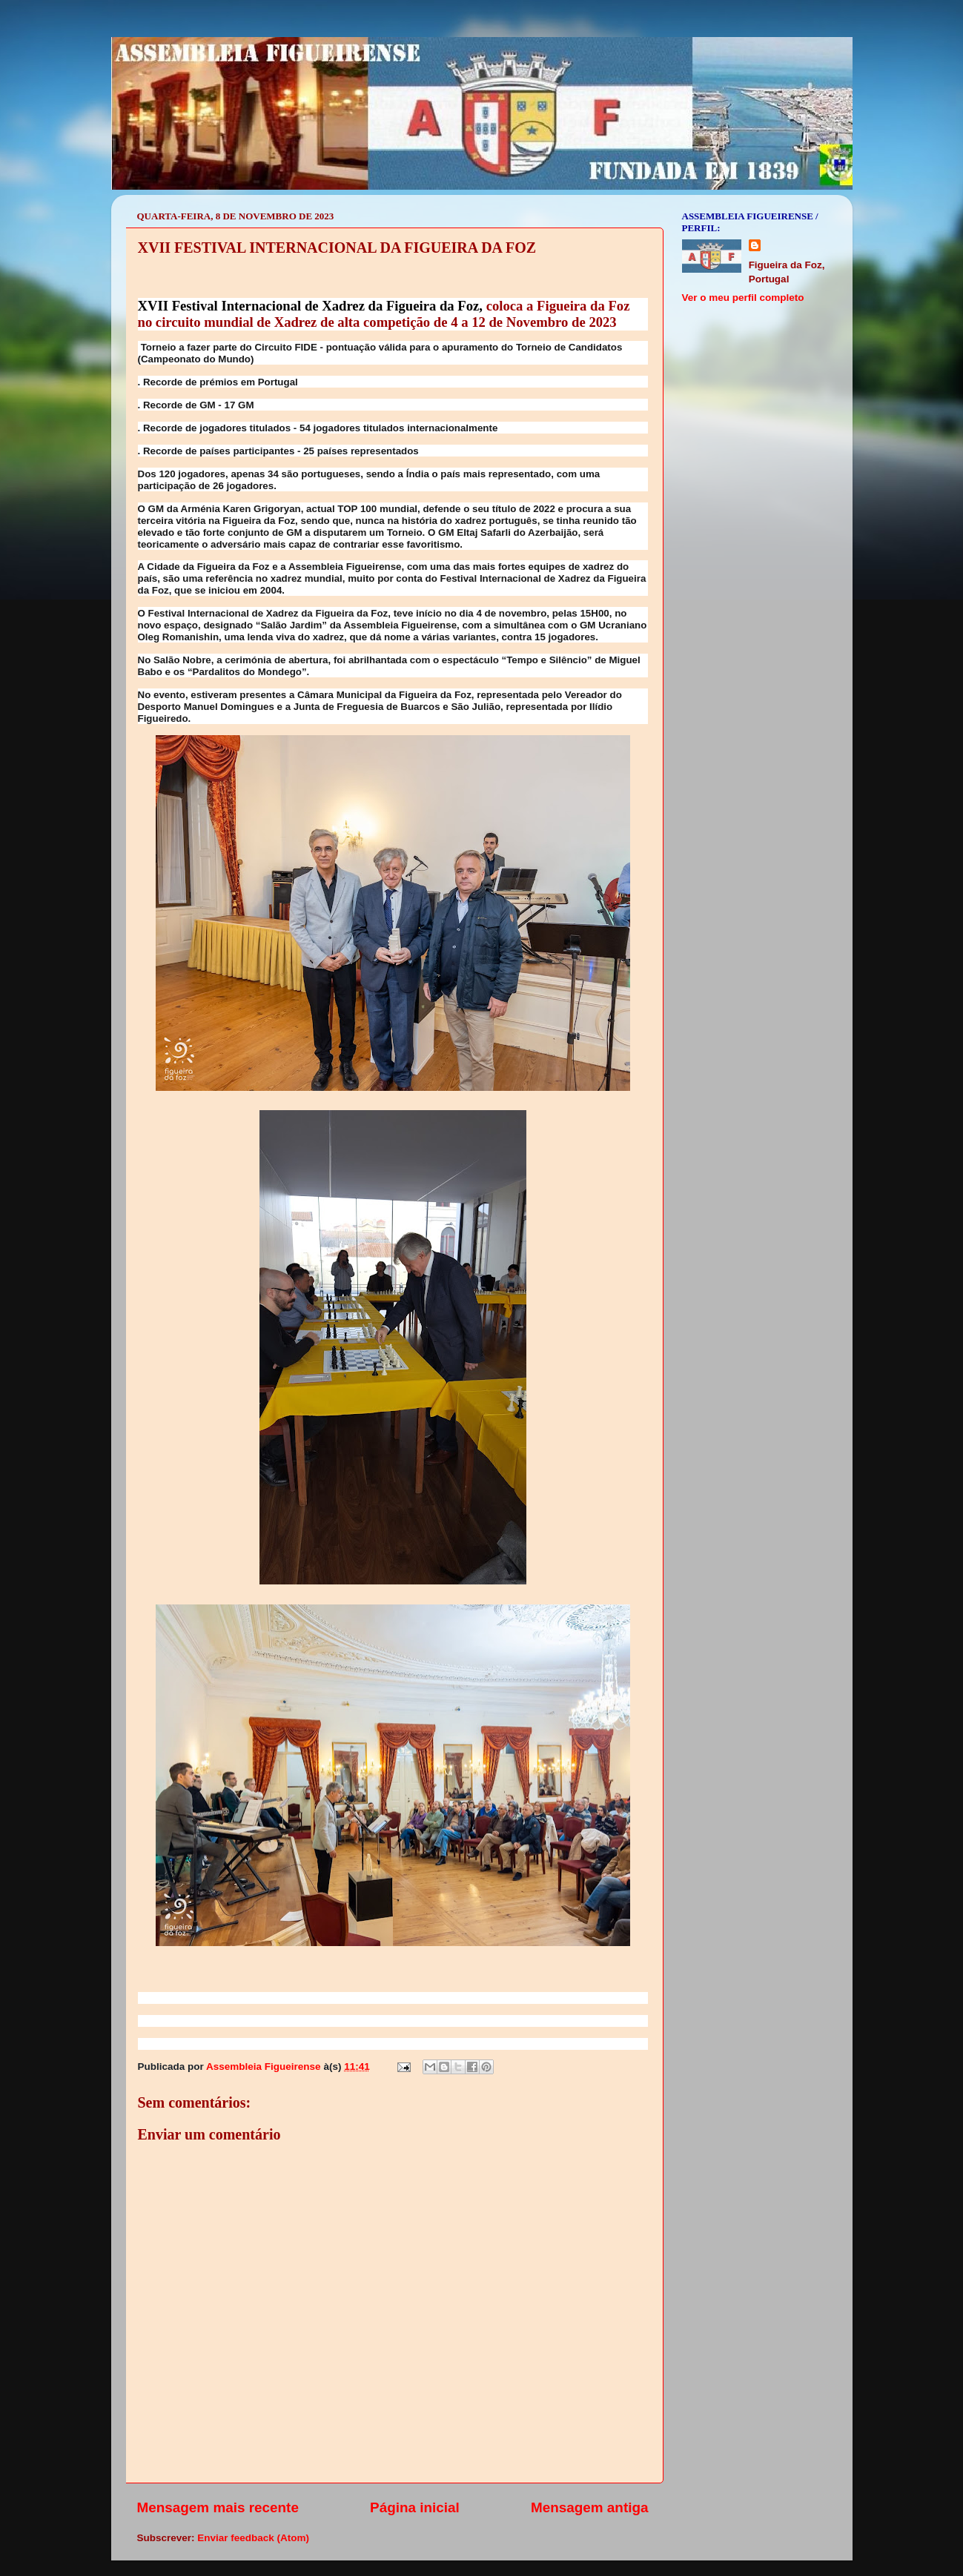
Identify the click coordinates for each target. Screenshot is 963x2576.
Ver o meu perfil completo (743, 297)
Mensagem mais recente (218, 2507)
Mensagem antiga (590, 2507)
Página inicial (415, 2507)
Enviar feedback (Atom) (253, 2537)
